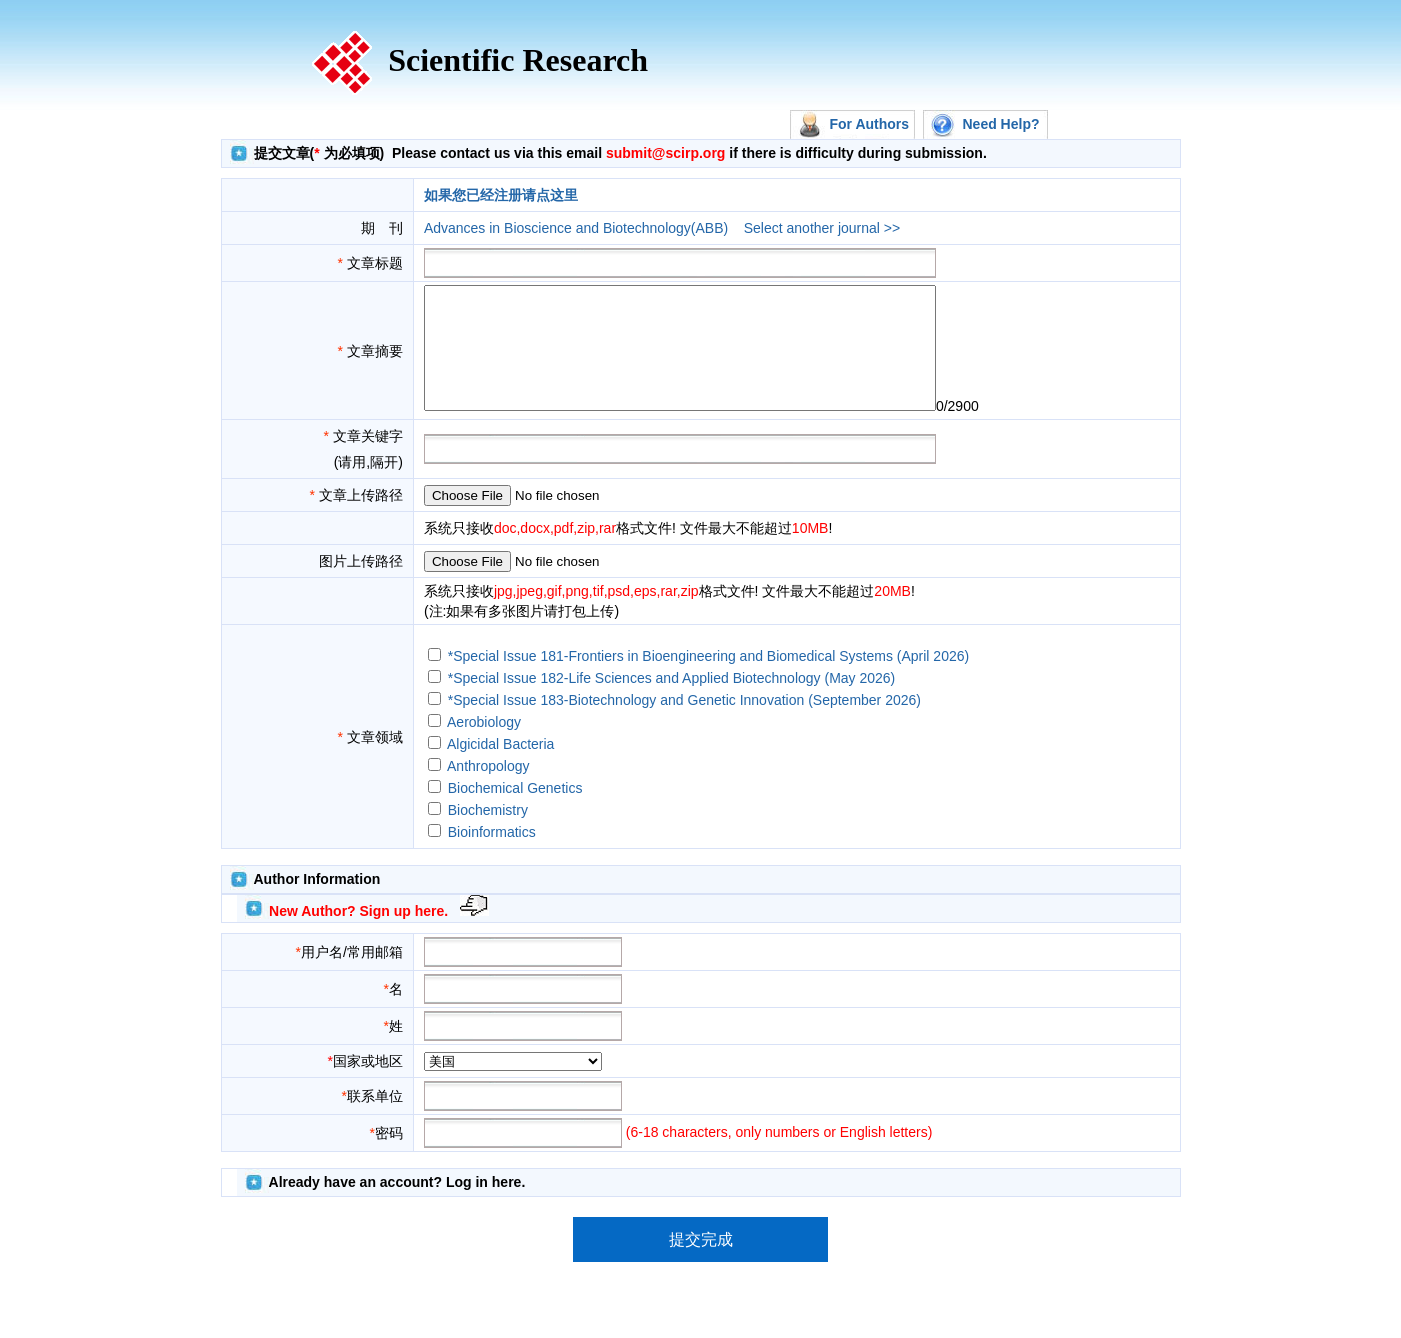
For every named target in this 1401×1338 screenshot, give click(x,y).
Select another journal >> (822, 228)
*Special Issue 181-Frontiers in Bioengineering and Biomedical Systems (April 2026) (708, 680)
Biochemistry (488, 834)
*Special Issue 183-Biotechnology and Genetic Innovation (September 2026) (684, 724)
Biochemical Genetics (515, 812)
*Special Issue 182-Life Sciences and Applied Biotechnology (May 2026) (672, 702)
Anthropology (488, 790)
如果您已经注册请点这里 (501, 195)
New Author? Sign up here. (358, 935)
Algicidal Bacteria (500, 768)
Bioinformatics (492, 856)
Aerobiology (484, 746)
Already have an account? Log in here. (397, 1206)
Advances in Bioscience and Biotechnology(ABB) (576, 228)
